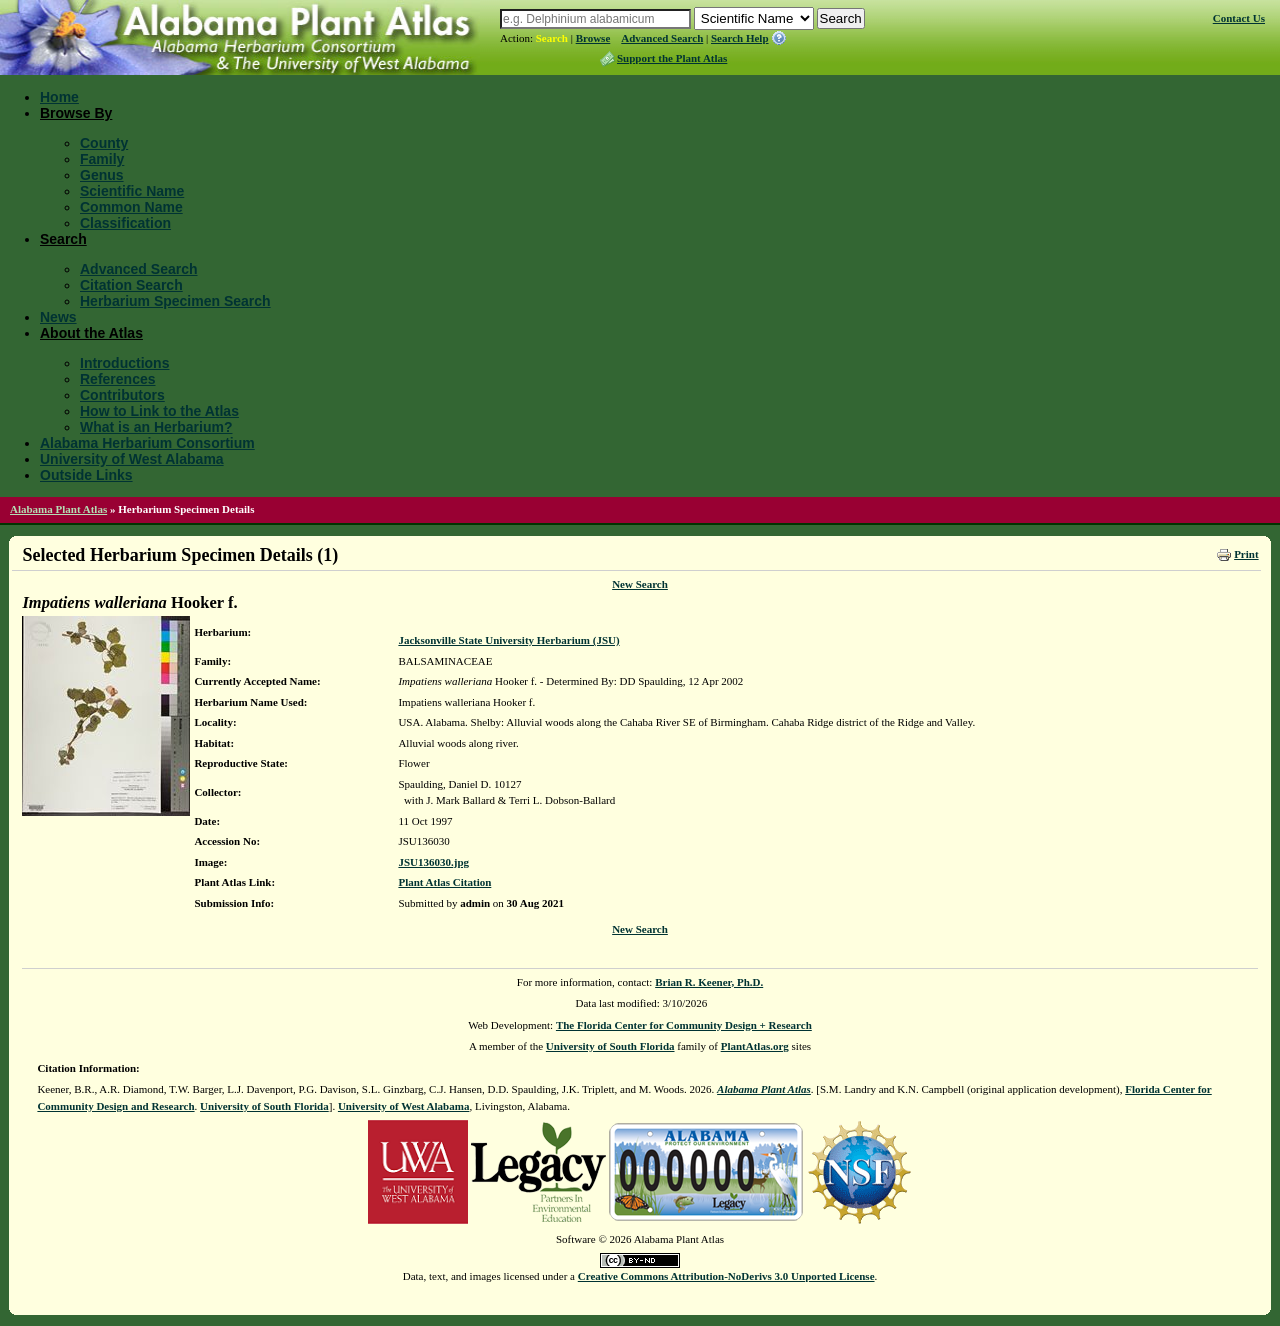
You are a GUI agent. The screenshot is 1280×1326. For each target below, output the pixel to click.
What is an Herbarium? (156, 427)
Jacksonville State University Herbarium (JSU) (508, 640)
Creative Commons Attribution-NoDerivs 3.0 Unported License (726, 1276)
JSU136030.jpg (433, 862)
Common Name (131, 207)
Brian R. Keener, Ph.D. (709, 982)
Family (102, 159)
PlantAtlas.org (755, 1046)
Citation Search (131, 285)
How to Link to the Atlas (159, 411)
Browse (593, 38)
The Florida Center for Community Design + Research (684, 1025)
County (104, 143)
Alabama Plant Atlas (58, 509)
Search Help (740, 38)
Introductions (124, 363)
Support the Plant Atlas (672, 58)
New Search (640, 584)
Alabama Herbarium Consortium (147, 443)
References (118, 379)
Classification (125, 223)
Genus (102, 175)
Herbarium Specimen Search (175, 301)
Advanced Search (662, 38)
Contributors (122, 395)
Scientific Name (132, 191)
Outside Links (86, 475)
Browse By (76, 113)
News (58, 317)
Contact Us (1239, 18)
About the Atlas (91, 333)
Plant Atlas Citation (444, 882)
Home (59, 97)
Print (1246, 554)
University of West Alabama (132, 459)
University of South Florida (610, 1046)
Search (552, 38)
